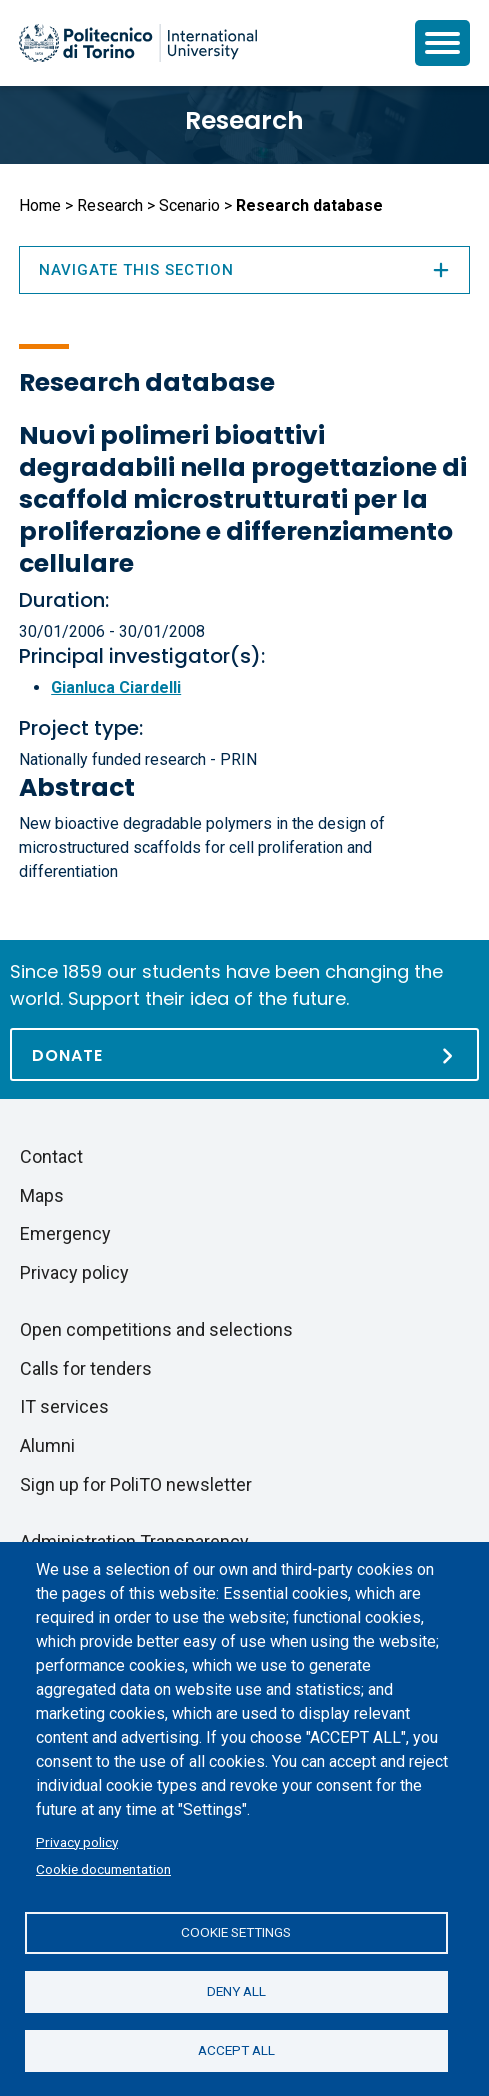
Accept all (236, 2050)
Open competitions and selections (156, 1329)
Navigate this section (244, 270)
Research (244, 120)
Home (40, 205)
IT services (64, 1406)
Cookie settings (236, 1932)
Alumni (47, 1445)
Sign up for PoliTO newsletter (136, 1484)
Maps (42, 1195)
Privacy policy (77, 1842)
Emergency (65, 1233)
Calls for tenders (86, 1368)
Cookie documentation (103, 1869)
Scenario (189, 205)
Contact (51, 1156)
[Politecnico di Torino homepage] (138, 43)
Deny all (236, 1991)
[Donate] (244, 1054)
